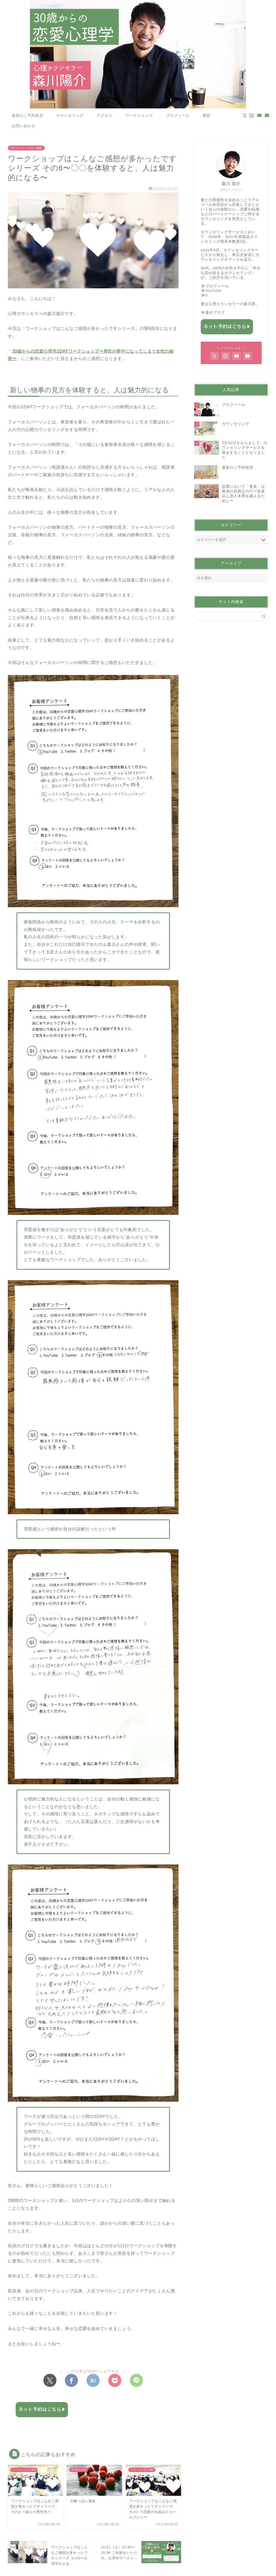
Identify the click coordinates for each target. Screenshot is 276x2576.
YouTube (213, 291)
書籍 (206, 115)
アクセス (104, 115)
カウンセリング (70, 115)
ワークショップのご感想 (26, 148)
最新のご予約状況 (27, 115)
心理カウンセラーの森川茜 (232, 304)
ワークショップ (139, 115)
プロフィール (177, 115)
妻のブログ (215, 312)
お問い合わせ (23, 126)
